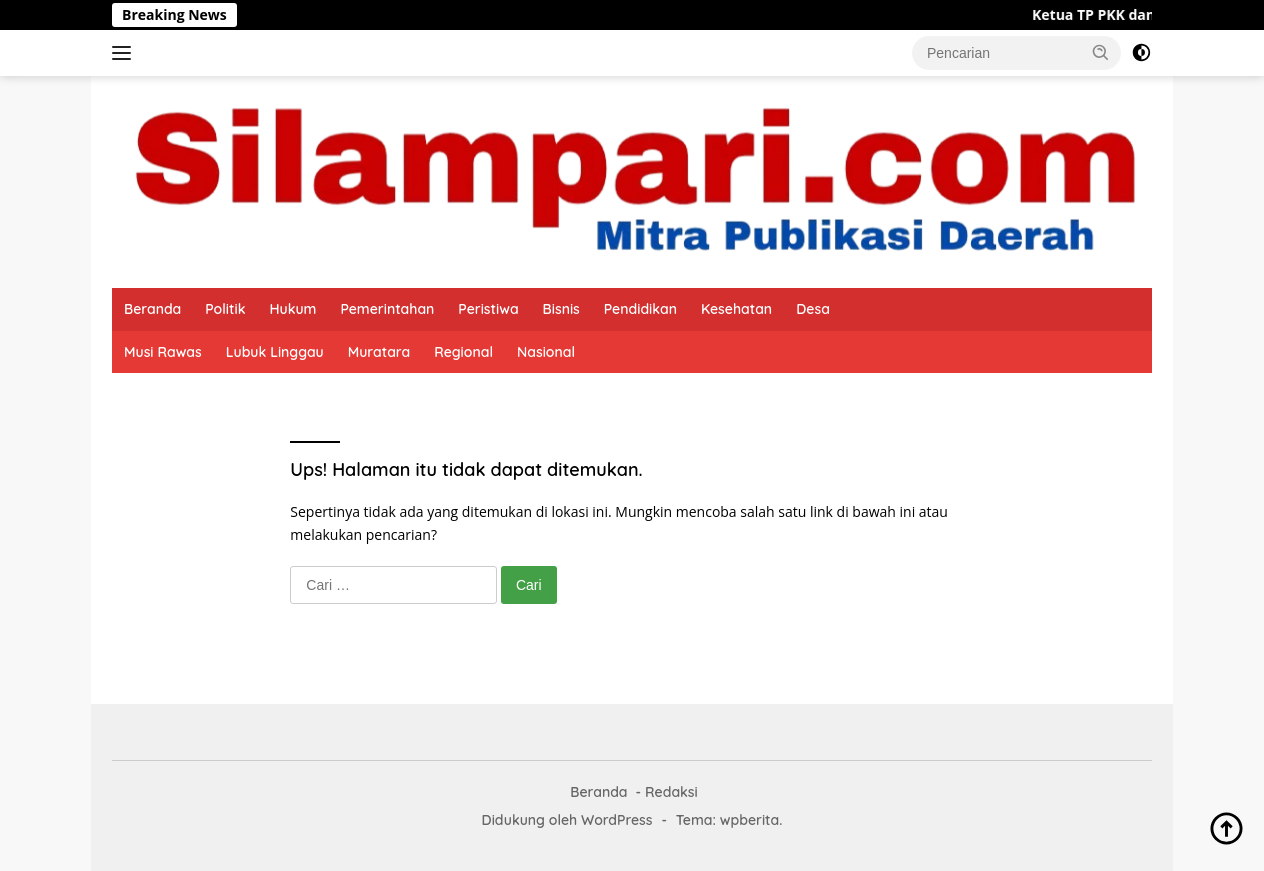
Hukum (292, 309)
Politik (225, 309)
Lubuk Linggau (275, 352)
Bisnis (561, 309)
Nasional (546, 352)
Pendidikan (640, 309)
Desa (813, 309)
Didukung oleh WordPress (567, 820)
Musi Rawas (163, 352)
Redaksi (671, 792)
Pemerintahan (387, 309)
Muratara (379, 352)
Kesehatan (736, 309)
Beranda (152, 309)
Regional (463, 352)
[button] (1101, 52)
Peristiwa (488, 309)
